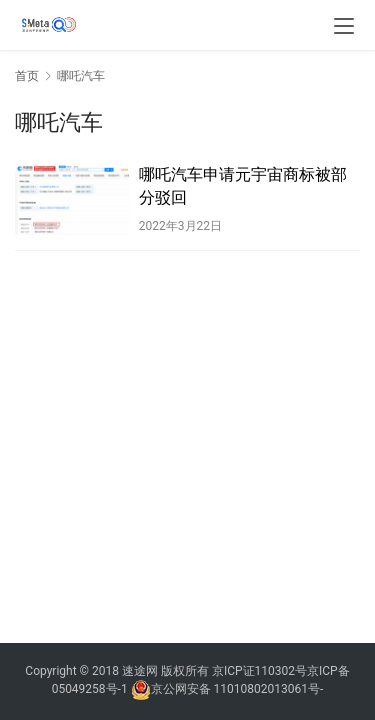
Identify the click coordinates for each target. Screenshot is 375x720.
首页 (27, 76)
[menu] (344, 26)
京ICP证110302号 (259, 671)
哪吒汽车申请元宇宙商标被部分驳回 (243, 185)
